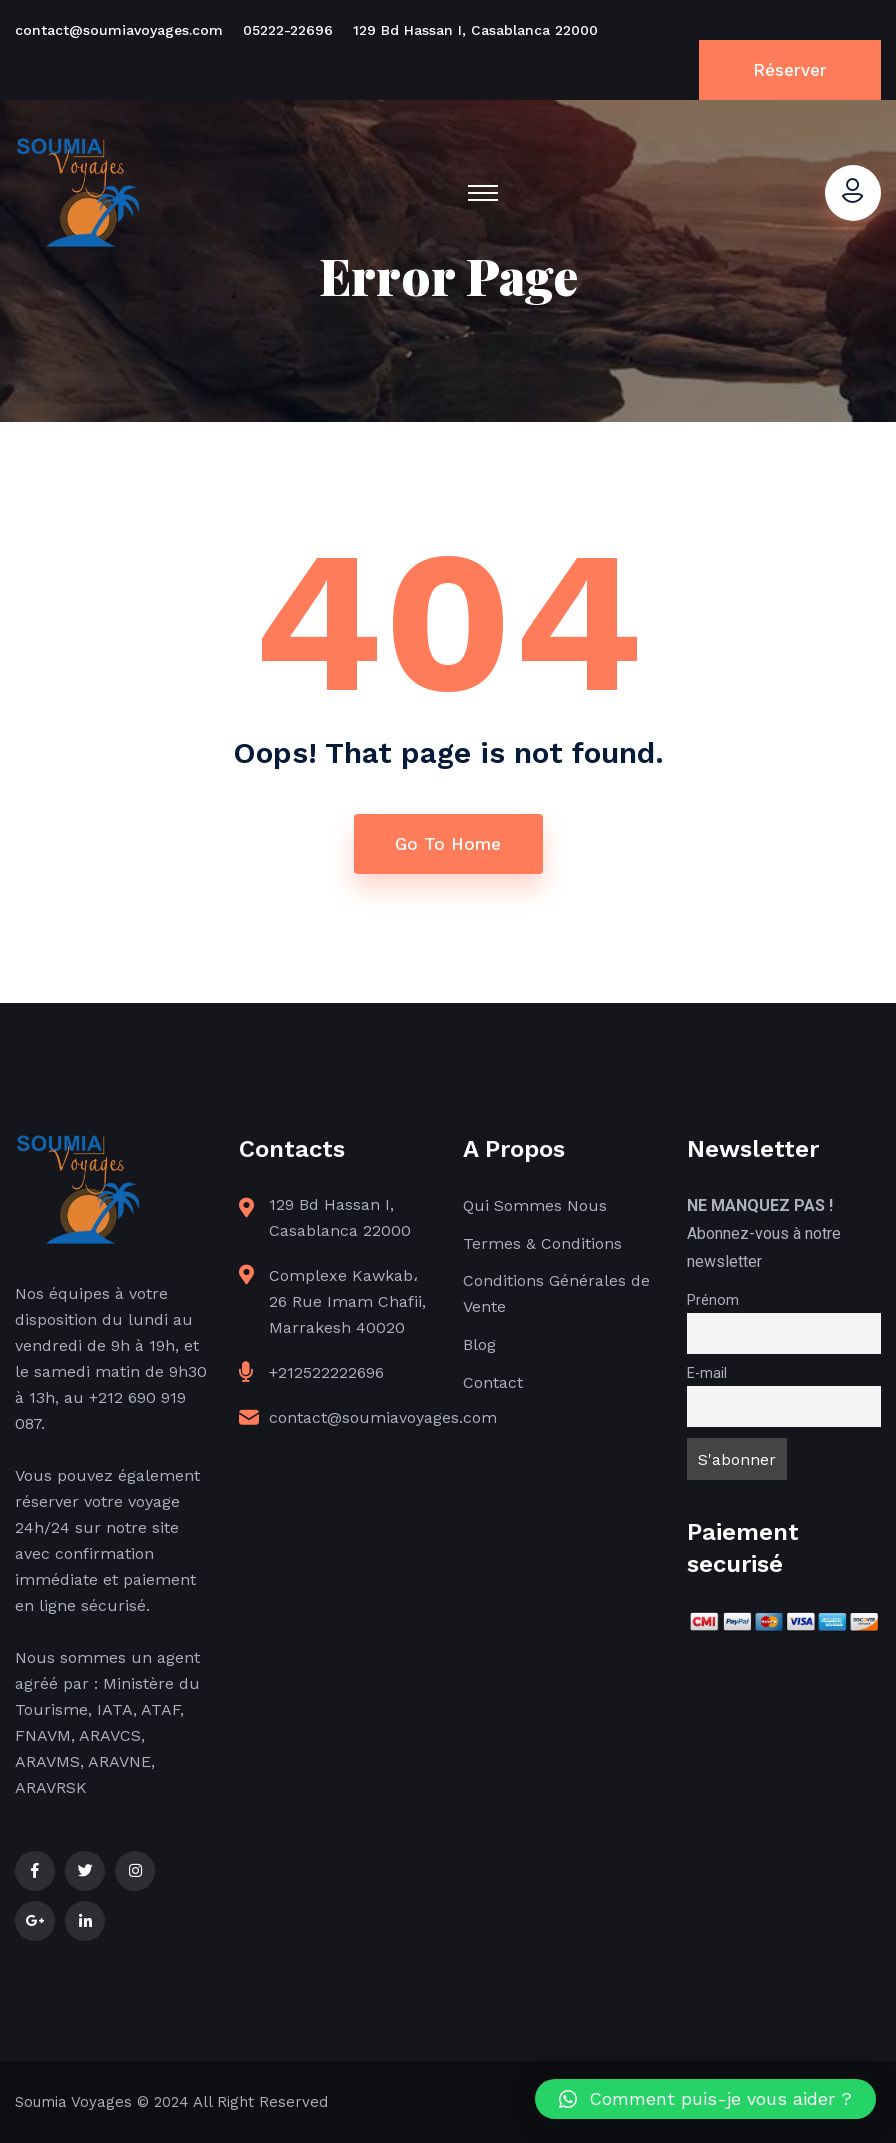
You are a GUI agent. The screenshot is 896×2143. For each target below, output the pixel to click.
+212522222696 (326, 1372)
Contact (493, 1382)
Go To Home (448, 844)
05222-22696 (288, 30)
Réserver (790, 70)
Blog (479, 1344)
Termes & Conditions (542, 1243)
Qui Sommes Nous (535, 1205)
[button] (705, 2099)
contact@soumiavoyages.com (119, 30)
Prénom (713, 1300)
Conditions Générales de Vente (556, 1293)
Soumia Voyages (73, 2102)
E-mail (707, 1373)
